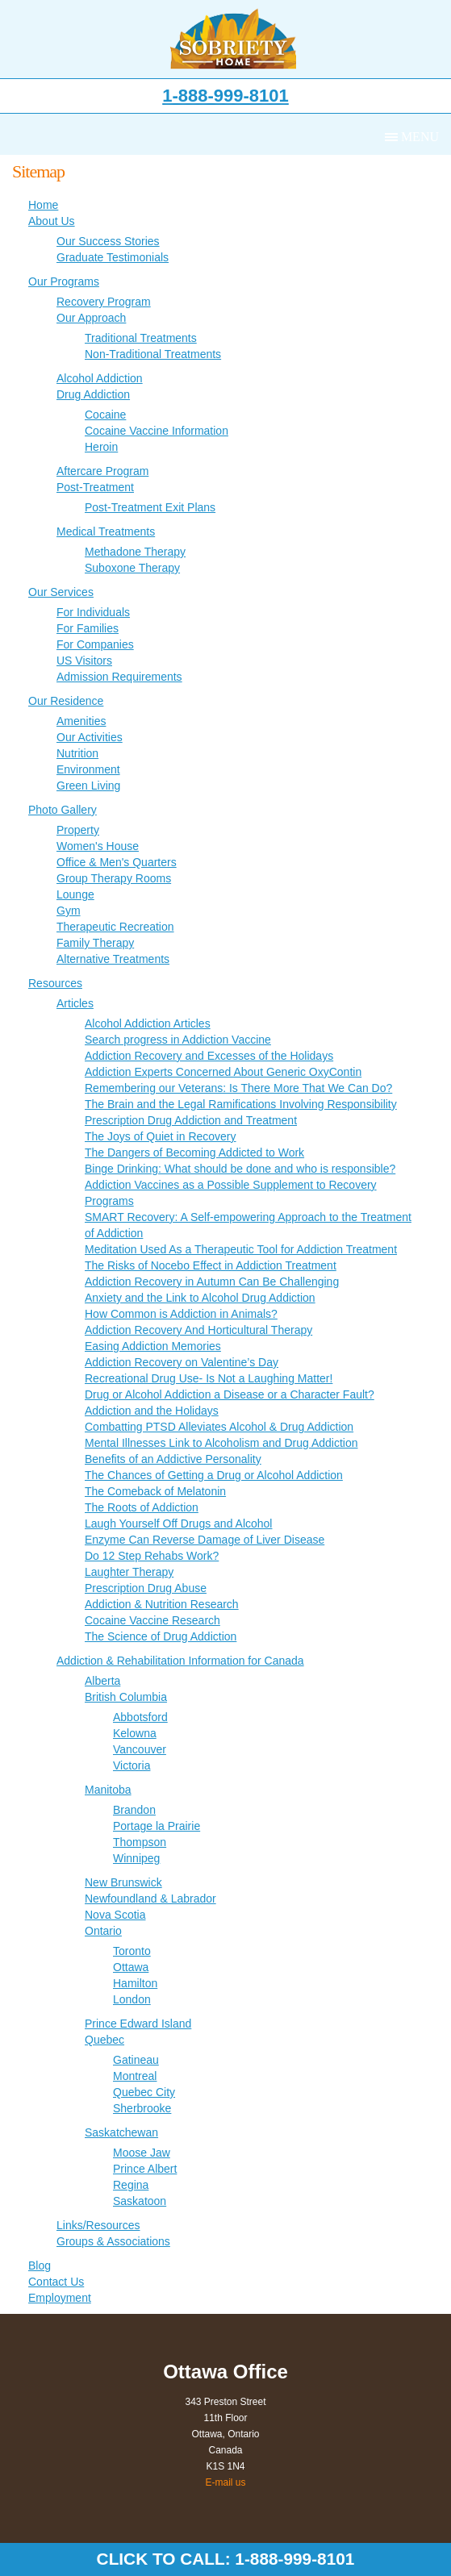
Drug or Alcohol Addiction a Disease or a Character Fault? (229, 1394)
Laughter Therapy (129, 1571)
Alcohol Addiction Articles (148, 1023)
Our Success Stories (108, 241)
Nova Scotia (115, 1914)
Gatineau (136, 2059)
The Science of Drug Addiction (160, 1636)
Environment (88, 769)
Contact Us (56, 2281)
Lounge (75, 894)
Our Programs (63, 281)
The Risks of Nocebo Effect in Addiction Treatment (210, 1265)
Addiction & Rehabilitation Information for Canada (180, 1660)
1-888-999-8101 (225, 96)
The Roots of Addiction (141, 1507)
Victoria (131, 1765)
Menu (420, 137)
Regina (130, 2184)
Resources (55, 983)
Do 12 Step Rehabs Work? (152, 1555)
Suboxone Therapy (132, 567)
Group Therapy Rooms (113, 878)
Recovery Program (103, 301)
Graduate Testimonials (112, 257)
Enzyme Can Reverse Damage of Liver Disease (204, 1539)
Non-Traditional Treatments (153, 354)
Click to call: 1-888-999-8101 (226, 2558)
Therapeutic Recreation (115, 926)
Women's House (97, 846)
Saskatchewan (121, 2132)
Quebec (104, 2039)
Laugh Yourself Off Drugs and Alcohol (178, 1523)
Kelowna (135, 1733)
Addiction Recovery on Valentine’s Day (181, 1362)
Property (77, 829)
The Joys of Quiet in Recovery (160, 1136)
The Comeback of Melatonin (155, 1491)
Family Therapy (95, 942)
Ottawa (130, 1967)
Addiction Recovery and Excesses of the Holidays (209, 1055)
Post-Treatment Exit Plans (150, 507)
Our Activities (89, 737)
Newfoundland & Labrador (150, 1898)
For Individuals (93, 612)
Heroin (101, 446)
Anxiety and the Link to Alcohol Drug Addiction (200, 1297)
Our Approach (91, 317)
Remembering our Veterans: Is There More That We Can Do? (238, 1088)
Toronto (132, 1951)
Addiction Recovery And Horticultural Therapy (198, 1329)
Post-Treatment (95, 487)
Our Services (61, 592)
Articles (75, 1003)
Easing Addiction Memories (153, 1346)
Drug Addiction (93, 394)
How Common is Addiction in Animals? (181, 1313)
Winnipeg (136, 1858)
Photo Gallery (62, 809)
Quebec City (144, 2092)
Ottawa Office (225, 2371)
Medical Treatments (105, 531)
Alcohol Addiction (99, 378)
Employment (59, 2297)
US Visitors (84, 660)
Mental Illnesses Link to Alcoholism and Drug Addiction (221, 1442)
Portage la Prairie (156, 1825)
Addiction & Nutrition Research (162, 1604)
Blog (39, 2265)
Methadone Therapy (135, 551)
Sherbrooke (142, 2108)
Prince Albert (145, 2168)
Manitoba (108, 1789)
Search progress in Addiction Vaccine (178, 1039)
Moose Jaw (141, 2152)
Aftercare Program (102, 471)
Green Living (88, 785)
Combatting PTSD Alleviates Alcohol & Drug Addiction (219, 1426)
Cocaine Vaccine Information (156, 430)
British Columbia (126, 1696)
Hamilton (135, 1983)
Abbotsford (140, 1717)
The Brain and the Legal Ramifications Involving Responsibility (241, 1104)
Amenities (81, 721)
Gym (68, 910)
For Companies (95, 644)
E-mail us (225, 2482)
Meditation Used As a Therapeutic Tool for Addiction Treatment (241, 1249)
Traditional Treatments (141, 337)
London (132, 1999)
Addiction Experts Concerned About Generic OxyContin (223, 1071)
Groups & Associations (113, 2241)
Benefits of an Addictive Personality (173, 1459)
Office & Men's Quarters (116, 862)
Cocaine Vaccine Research (152, 1620)
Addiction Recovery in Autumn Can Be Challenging (212, 1281)
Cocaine (105, 414)
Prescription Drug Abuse (146, 1588)
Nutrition (77, 753)
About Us (51, 221)
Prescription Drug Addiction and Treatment (191, 1120)
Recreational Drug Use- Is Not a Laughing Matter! (208, 1378)
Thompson (139, 1842)
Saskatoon (139, 2201)
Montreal (135, 2076)
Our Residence (65, 700)
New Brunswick (123, 1882)
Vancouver (139, 1749)
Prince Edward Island (138, 2023)
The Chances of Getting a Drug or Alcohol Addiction (214, 1475)
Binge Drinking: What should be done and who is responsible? (240, 1168)
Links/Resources (98, 2225)
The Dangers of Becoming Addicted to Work (194, 1152)
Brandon (134, 1809)
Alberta (102, 1680)
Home (43, 204)
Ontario (103, 1930)
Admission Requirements (119, 676)
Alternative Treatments (112, 958)
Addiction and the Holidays (152, 1410)
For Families (87, 628)
